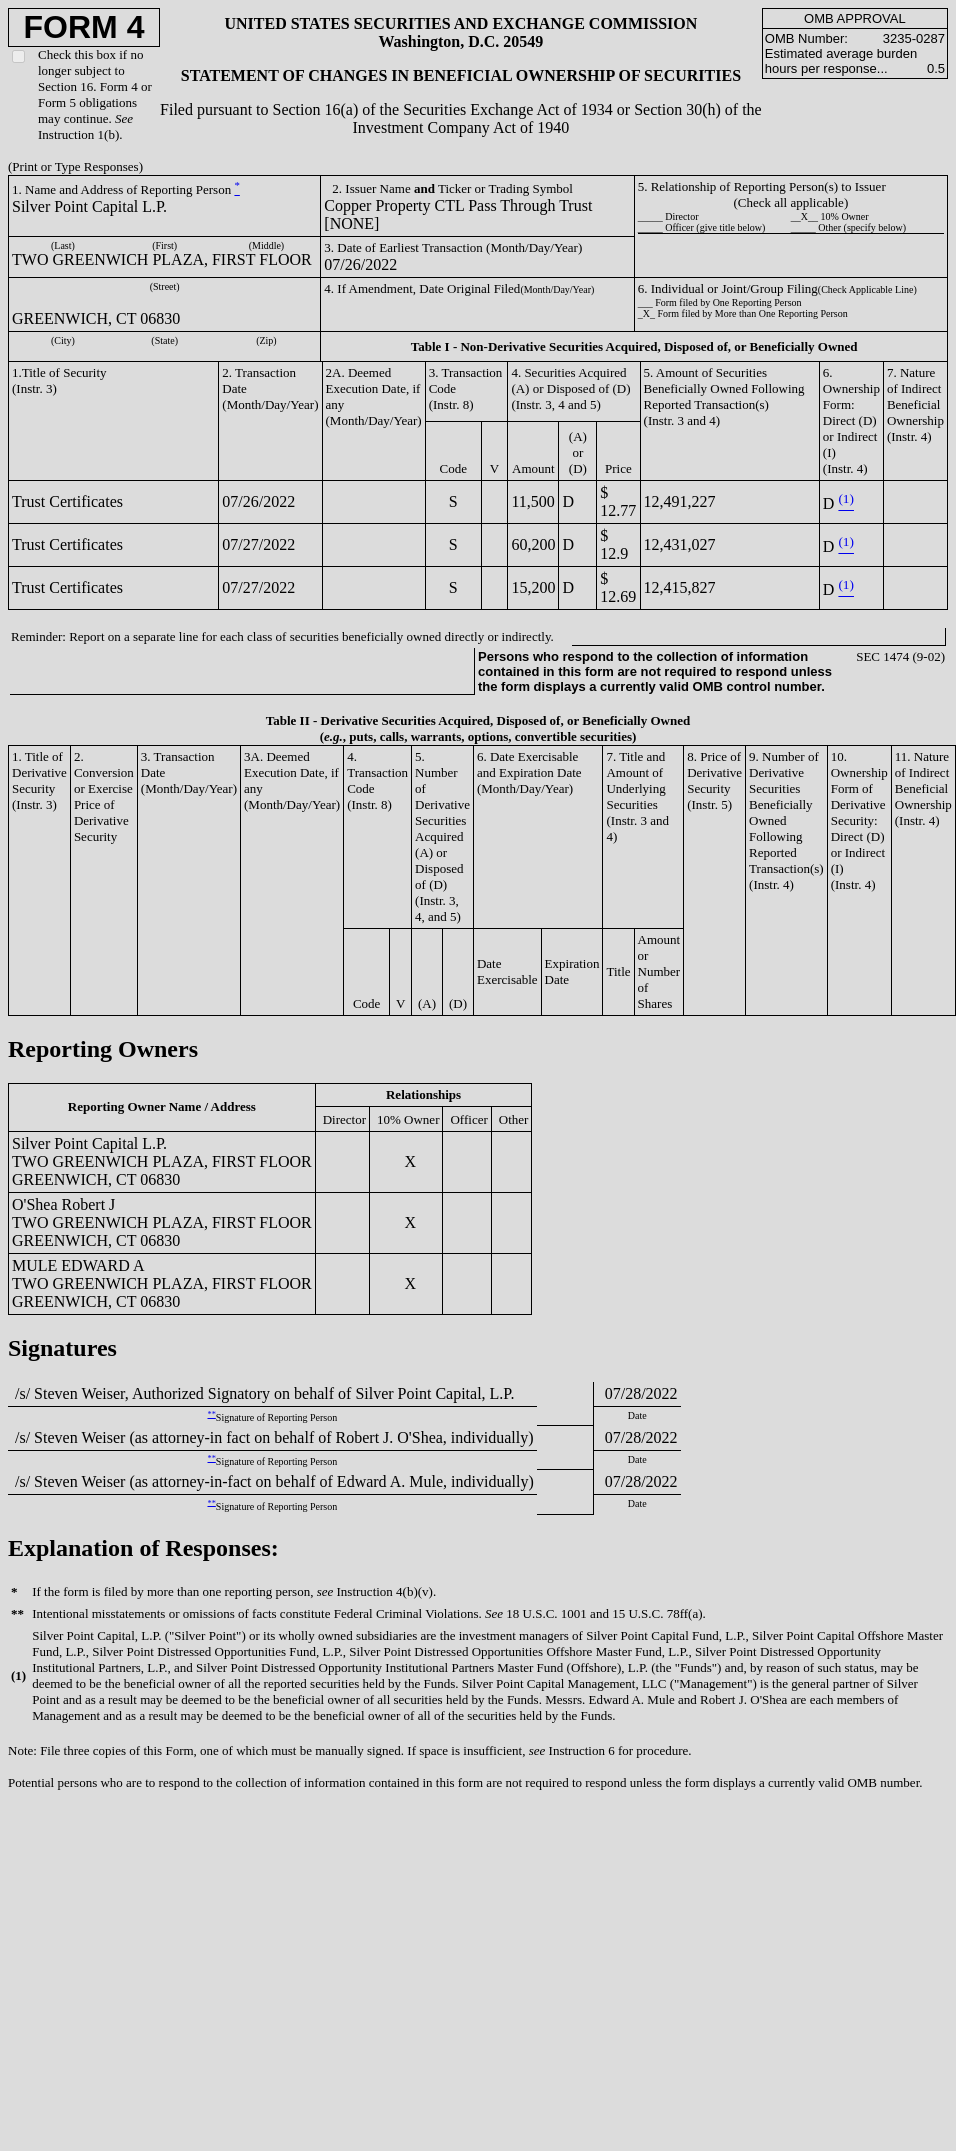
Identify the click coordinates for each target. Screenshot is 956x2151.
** (212, 1414)
